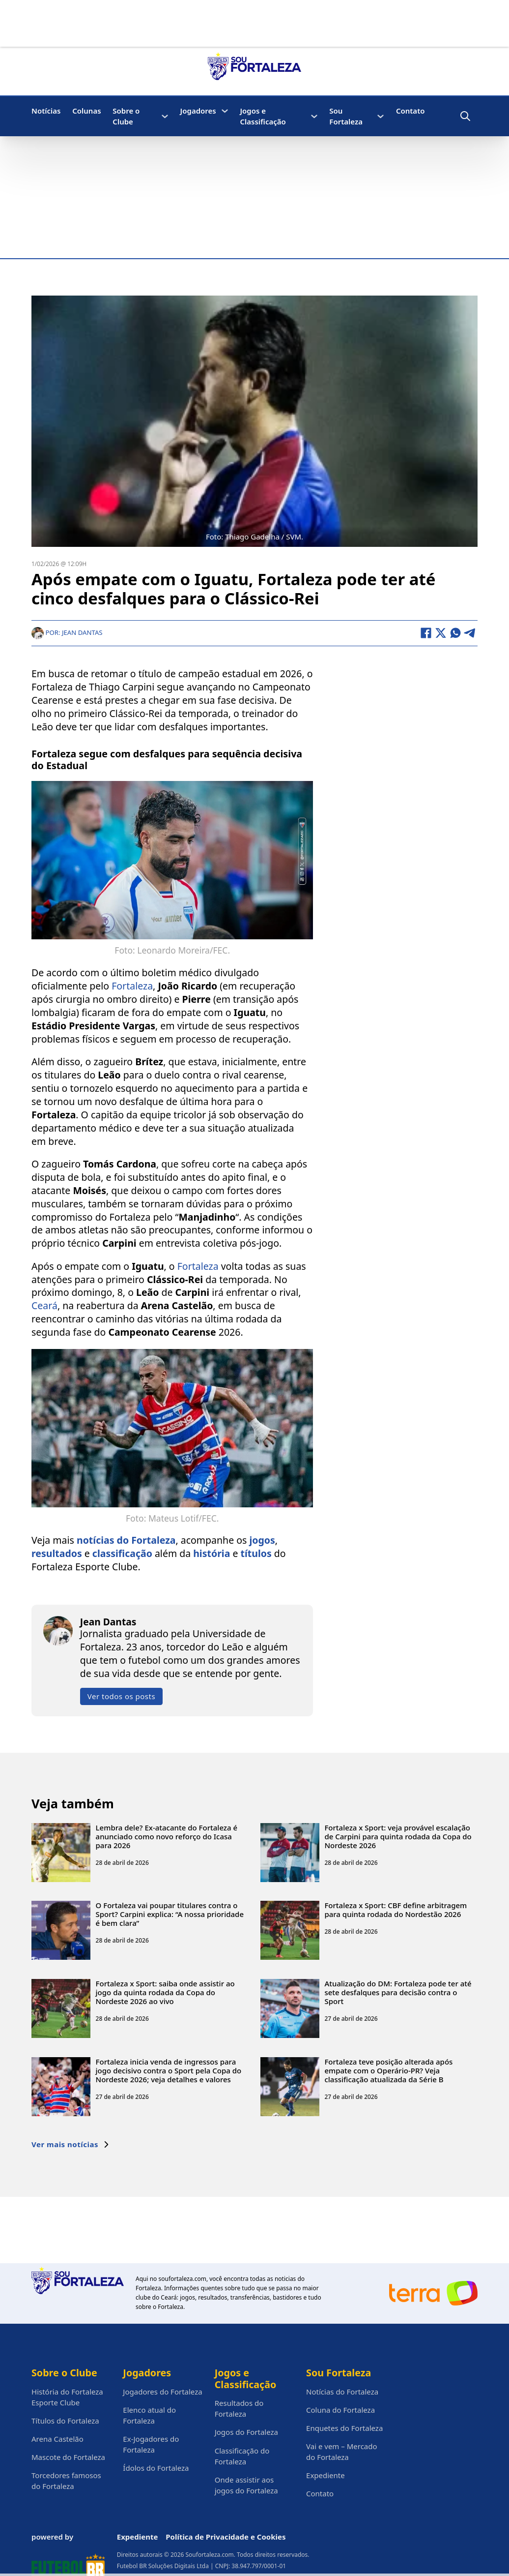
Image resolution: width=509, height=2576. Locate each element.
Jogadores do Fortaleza (162, 2391)
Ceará (44, 1305)
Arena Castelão (57, 2439)
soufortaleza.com (182, 2279)
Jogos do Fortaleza (246, 2432)
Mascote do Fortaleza (68, 2457)
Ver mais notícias (70, 2144)
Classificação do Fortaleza (242, 2456)
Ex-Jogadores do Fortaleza (151, 2444)
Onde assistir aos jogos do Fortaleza (246, 2485)
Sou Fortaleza (346, 116)
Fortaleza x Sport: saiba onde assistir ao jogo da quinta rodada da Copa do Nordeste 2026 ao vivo (165, 1992)
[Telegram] (470, 633)
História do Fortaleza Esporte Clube (67, 2397)
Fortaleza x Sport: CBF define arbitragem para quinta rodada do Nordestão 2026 (395, 1909)
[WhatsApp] (455, 633)
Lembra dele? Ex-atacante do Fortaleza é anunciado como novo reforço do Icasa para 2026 (167, 1836)
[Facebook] (426, 633)
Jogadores (198, 111)
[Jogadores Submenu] (224, 111)
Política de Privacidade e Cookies (225, 2537)
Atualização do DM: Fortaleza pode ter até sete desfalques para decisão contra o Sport (397, 1992)
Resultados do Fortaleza (239, 2408)
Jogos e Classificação (262, 116)
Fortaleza (132, 985)
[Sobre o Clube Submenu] (165, 116)
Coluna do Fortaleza (340, 2410)
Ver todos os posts (121, 1696)
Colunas (86, 111)
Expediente (325, 2475)
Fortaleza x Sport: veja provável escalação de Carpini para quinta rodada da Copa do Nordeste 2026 (397, 1836)
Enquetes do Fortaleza (344, 2428)
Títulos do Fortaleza (65, 2421)
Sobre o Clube (126, 116)
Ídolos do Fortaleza (156, 2468)
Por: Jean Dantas (67, 632)
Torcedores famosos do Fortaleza (66, 2480)
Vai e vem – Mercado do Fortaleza (341, 2451)
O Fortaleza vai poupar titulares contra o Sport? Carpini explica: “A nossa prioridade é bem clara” (170, 1914)
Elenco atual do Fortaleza (149, 2415)
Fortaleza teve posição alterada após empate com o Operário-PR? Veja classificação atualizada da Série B (388, 2070)
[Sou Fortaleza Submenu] (380, 116)
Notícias (45, 111)
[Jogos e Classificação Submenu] (314, 116)
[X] (440, 633)
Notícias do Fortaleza (342, 2391)
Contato (410, 111)
